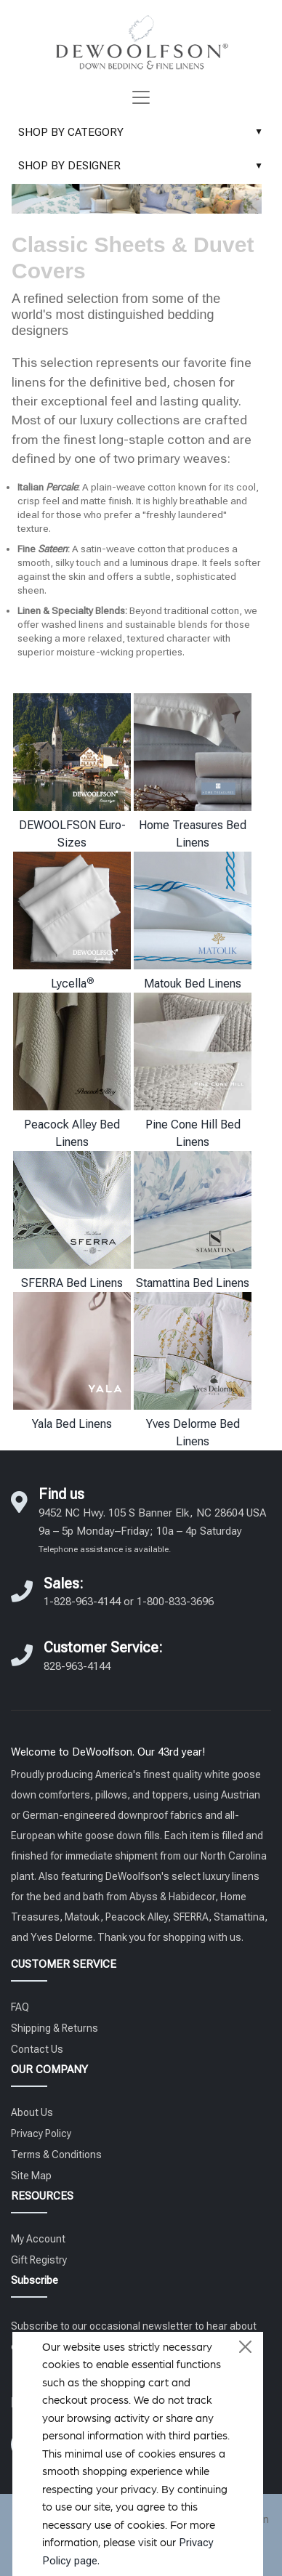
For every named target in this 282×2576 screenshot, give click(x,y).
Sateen (53, 548)
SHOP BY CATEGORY (144, 132)
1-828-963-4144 (82, 1601)
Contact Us (37, 2049)
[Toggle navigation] (141, 97)
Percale (62, 487)
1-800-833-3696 (175, 1601)
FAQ (20, 2007)
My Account (38, 2239)
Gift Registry (39, 2260)
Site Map (31, 2175)
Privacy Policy (41, 2133)
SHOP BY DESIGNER (144, 165)
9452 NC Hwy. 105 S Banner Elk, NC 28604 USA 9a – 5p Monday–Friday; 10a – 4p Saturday (152, 1530)
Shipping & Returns (54, 2028)
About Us (32, 2112)
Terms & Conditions (56, 2154)
